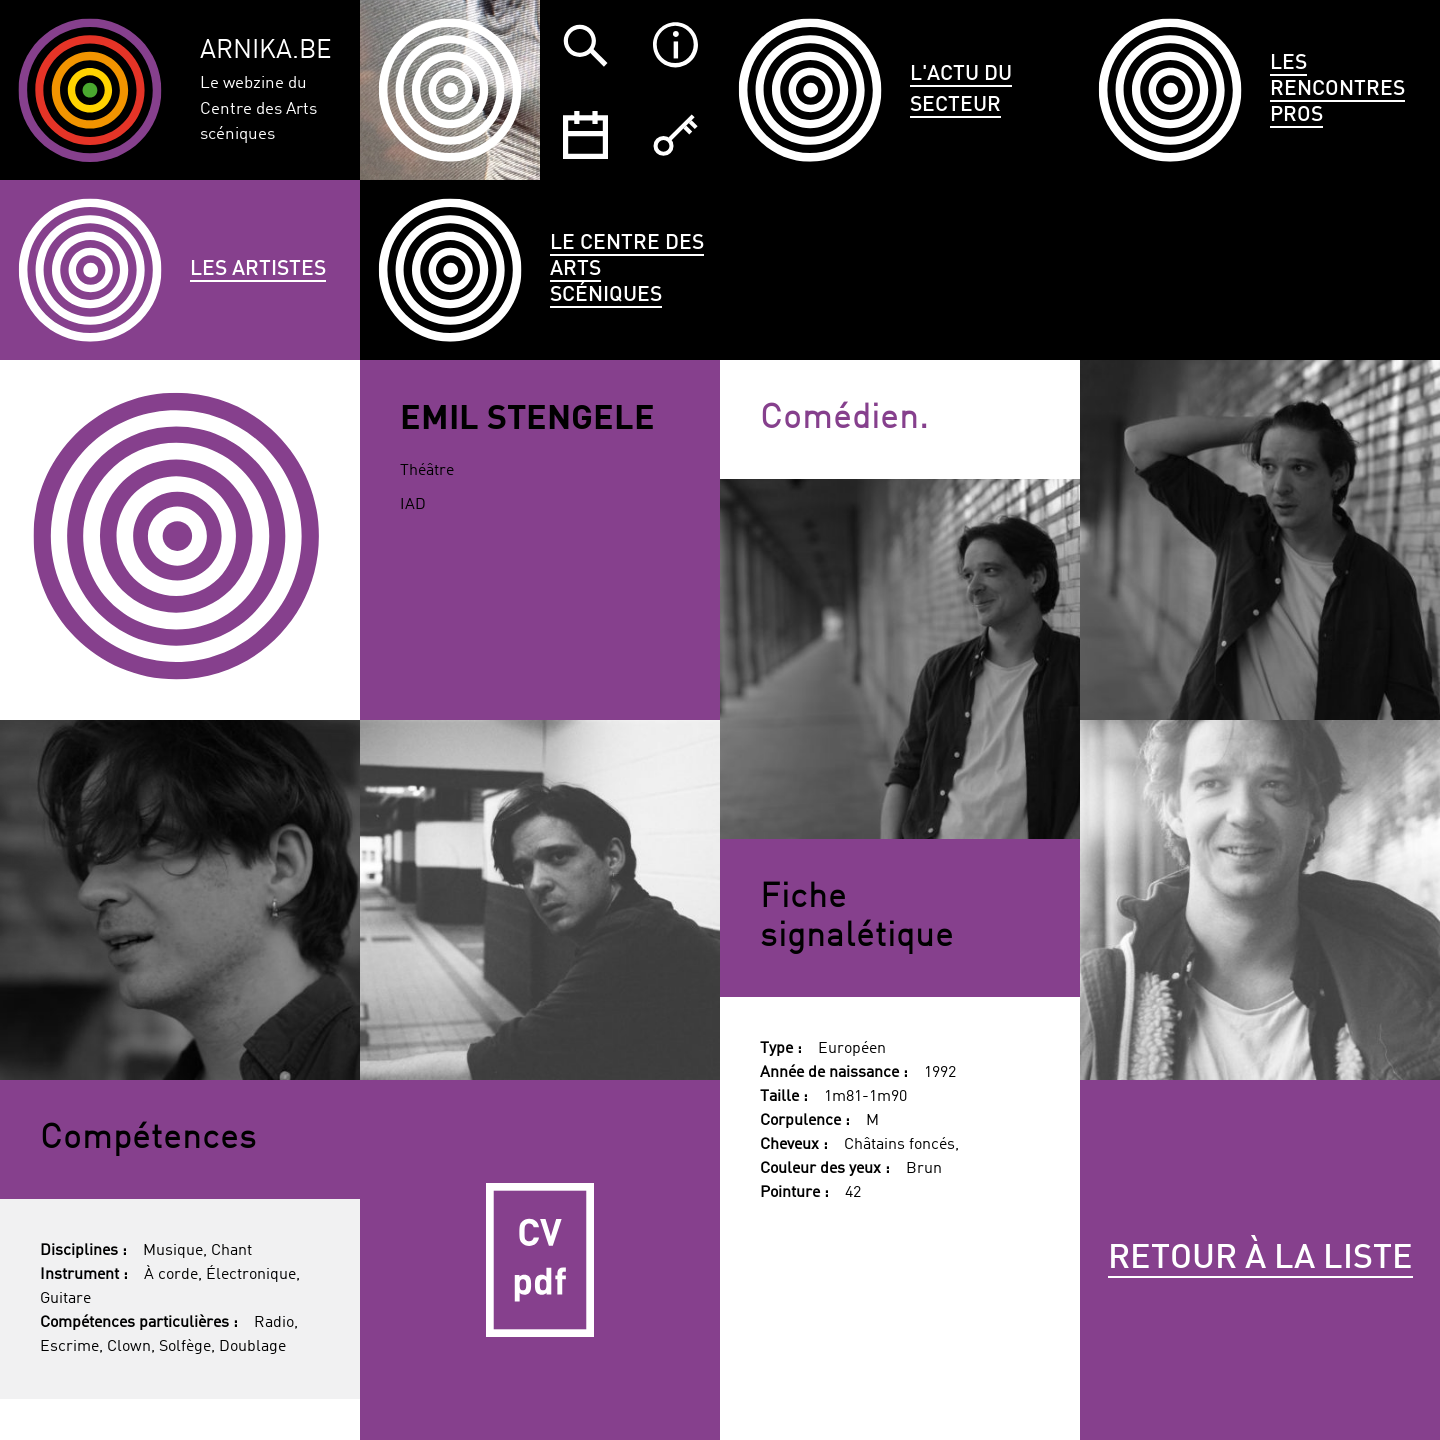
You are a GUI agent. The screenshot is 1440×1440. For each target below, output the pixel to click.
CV (540, 1260)
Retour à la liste (1260, 1259)
